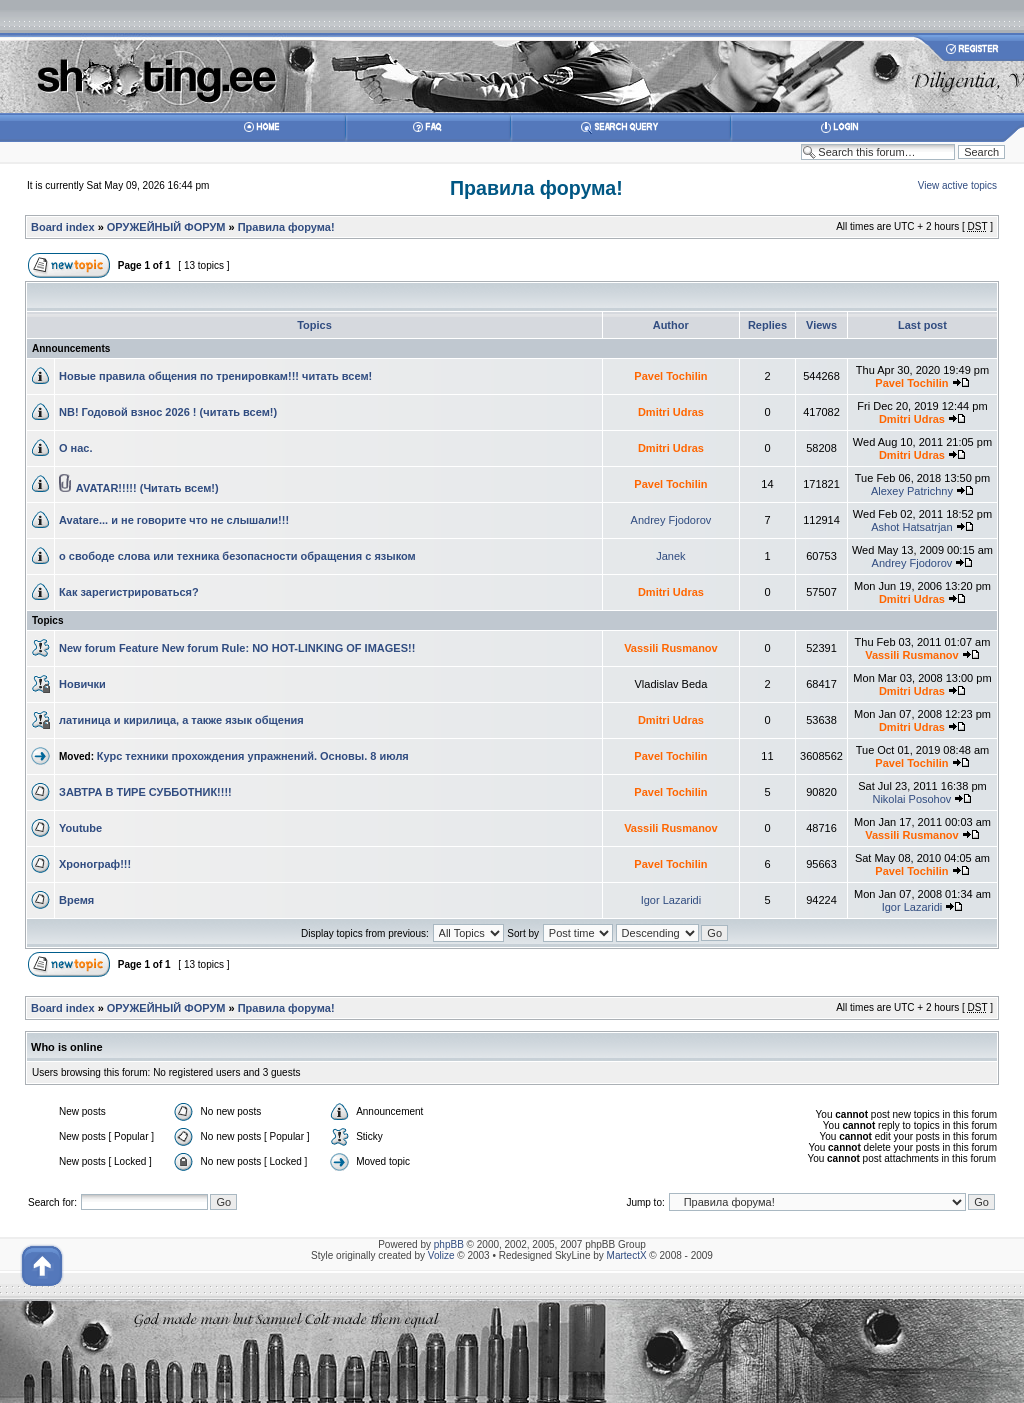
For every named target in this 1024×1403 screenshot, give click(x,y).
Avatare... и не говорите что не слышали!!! (174, 520)
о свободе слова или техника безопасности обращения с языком (237, 556)
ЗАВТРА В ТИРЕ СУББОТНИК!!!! (145, 792)
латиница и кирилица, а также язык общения (181, 720)
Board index (63, 227)
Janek (670, 556)
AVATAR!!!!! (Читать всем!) (147, 488)
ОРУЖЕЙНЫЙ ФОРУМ (166, 227)
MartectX (627, 1255)
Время (76, 900)
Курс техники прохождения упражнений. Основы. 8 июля (253, 756)
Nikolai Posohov (911, 799)
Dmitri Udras (671, 412)
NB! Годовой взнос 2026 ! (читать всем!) (168, 412)
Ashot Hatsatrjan (911, 527)
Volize (441, 1255)
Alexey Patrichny (912, 491)
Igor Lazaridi (671, 900)
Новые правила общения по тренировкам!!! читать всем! (215, 376)
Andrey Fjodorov (671, 520)
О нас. (76, 448)
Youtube (80, 828)
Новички (82, 684)
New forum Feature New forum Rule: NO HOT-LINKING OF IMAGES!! (237, 648)
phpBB (449, 1244)
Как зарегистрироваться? (129, 592)
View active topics (957, 185)
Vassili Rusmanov (671, 648)
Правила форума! (536, 188)
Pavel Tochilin (670, 376)
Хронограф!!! (95, 864)
